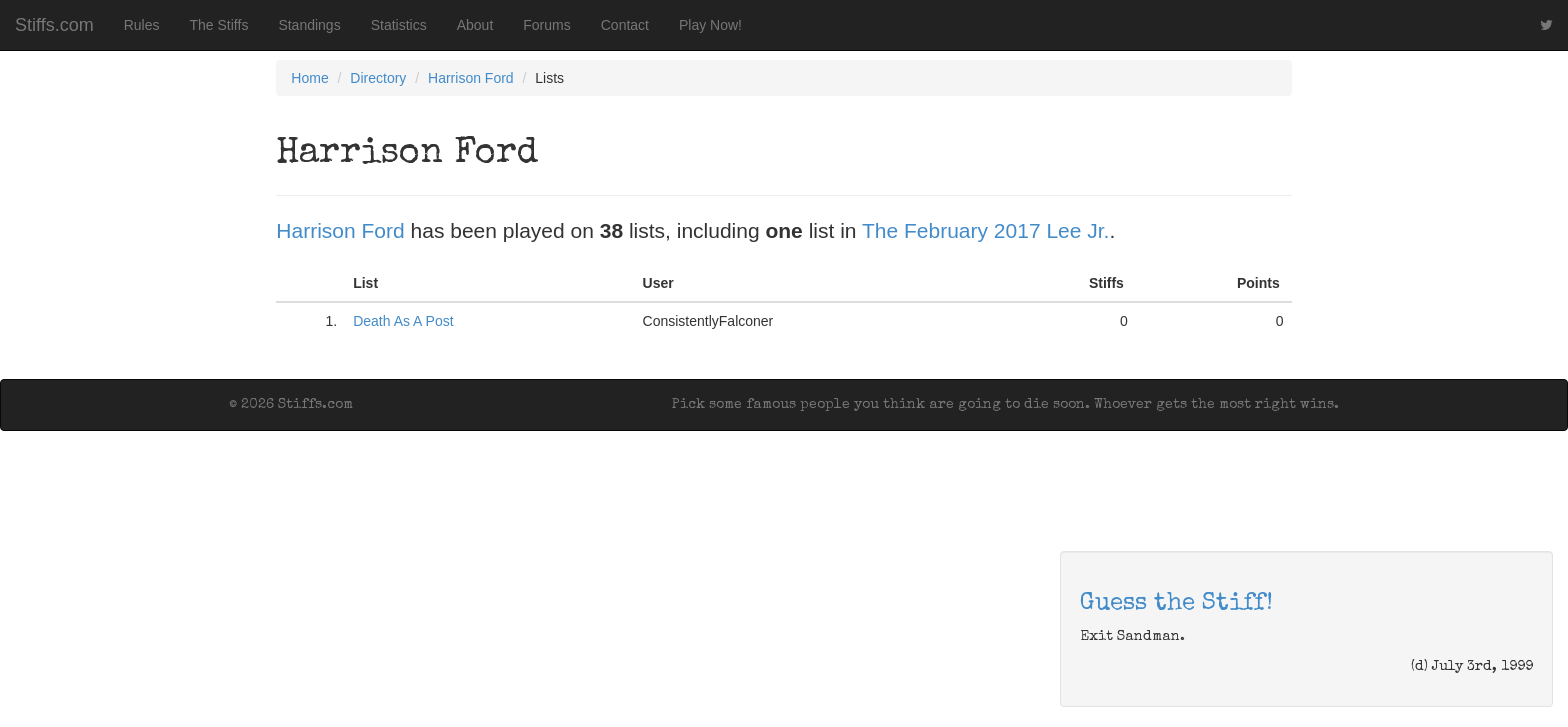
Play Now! (710, 25)
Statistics (399, 25)
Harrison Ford (471, 78)
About (475, 25)
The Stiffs (219, 25)
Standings (309, 25)
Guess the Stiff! (1176, 604)
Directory (378, 78)
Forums (546, 25)
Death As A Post (403, 321)
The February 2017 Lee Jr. (985, 230)
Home (309, 78)
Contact (625, 25)
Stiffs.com (54, 25)
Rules (142, 25)
